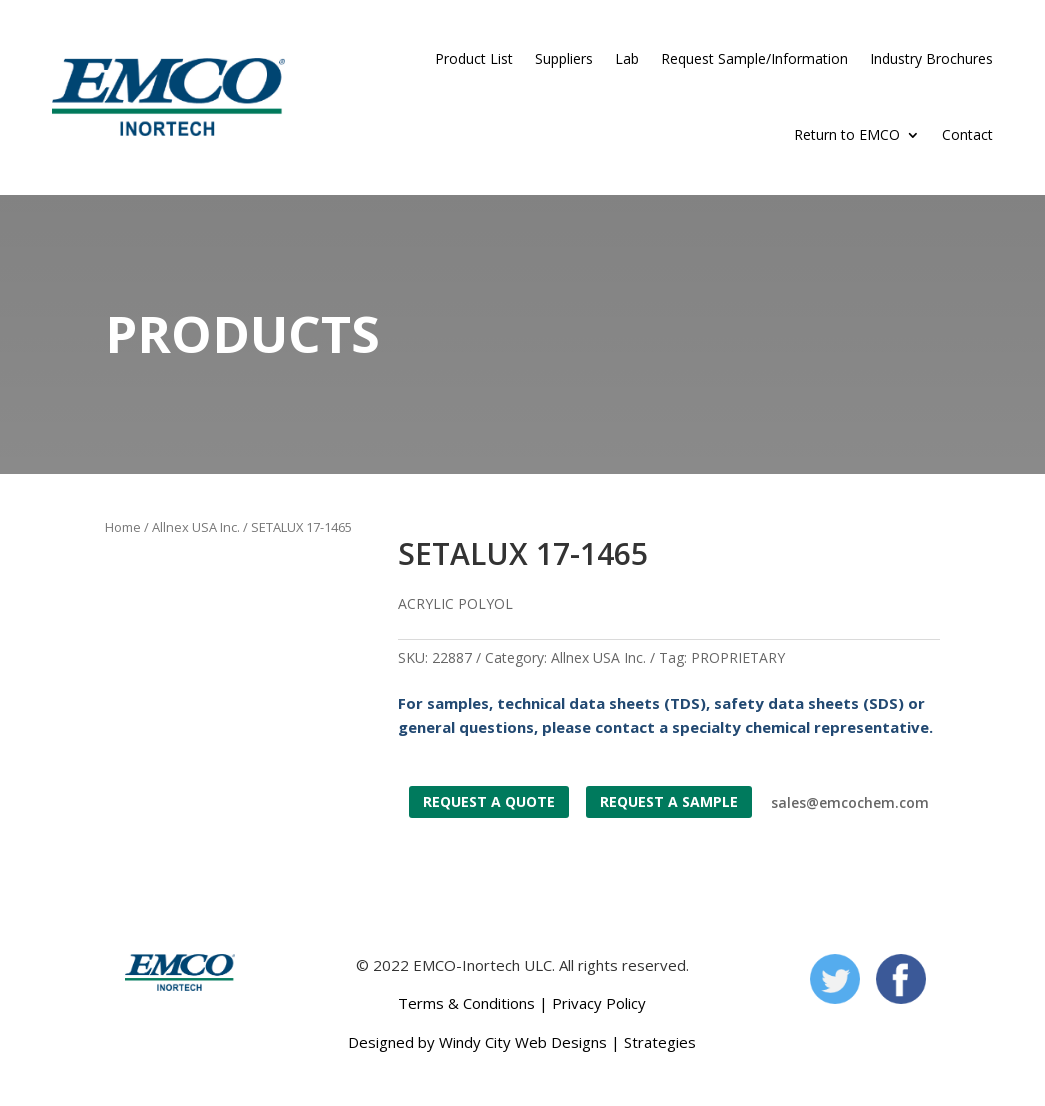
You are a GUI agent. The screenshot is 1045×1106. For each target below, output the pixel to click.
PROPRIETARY (738, 657)
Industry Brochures (931, 58)
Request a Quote (489, 801)
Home (123, 527)
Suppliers (564, 58)
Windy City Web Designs (523, 1042)
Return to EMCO (847, 134)
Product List (474, 58)
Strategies (660, 1042)
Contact (967, 134)
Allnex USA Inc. (196, 527)
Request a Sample (669, 801)
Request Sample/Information (754, 58)
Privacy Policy (599, 1003)
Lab (627, 58)
